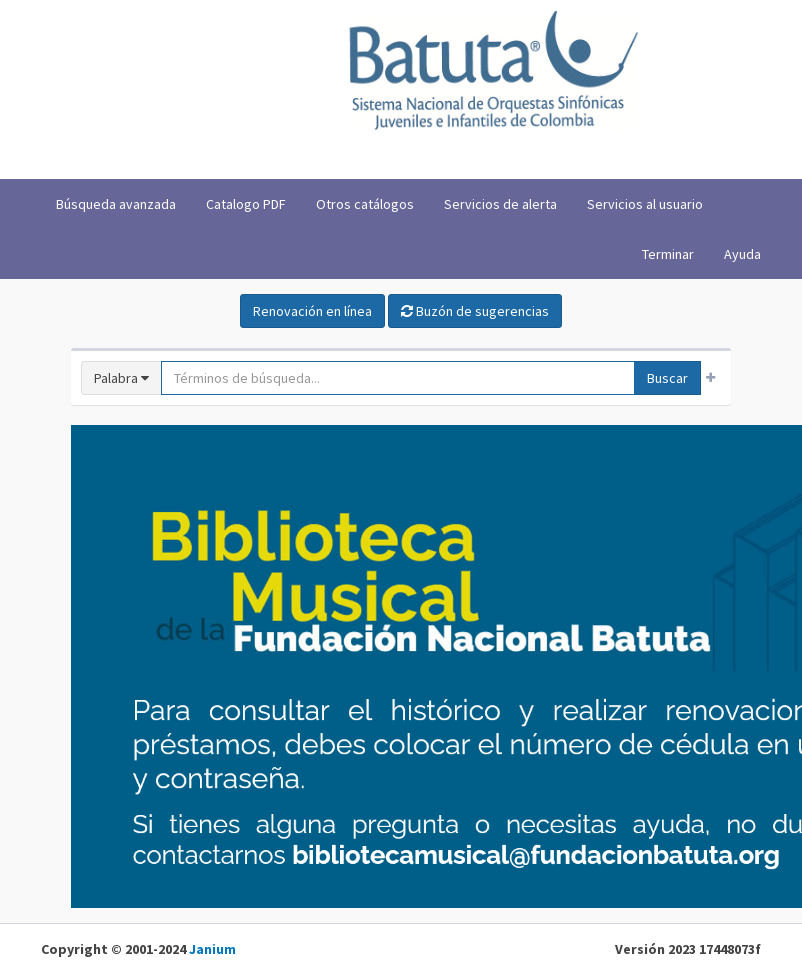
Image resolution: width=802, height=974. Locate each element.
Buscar (667, 378)
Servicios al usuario (645, 204)
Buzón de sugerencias (475, 311)
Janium (212, 949)
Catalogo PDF (246, 204)
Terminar (668, 254)
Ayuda (742, 254)
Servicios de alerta (500, 204)
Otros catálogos (365, 204)
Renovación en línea (312, 311)
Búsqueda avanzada (116, 204)
